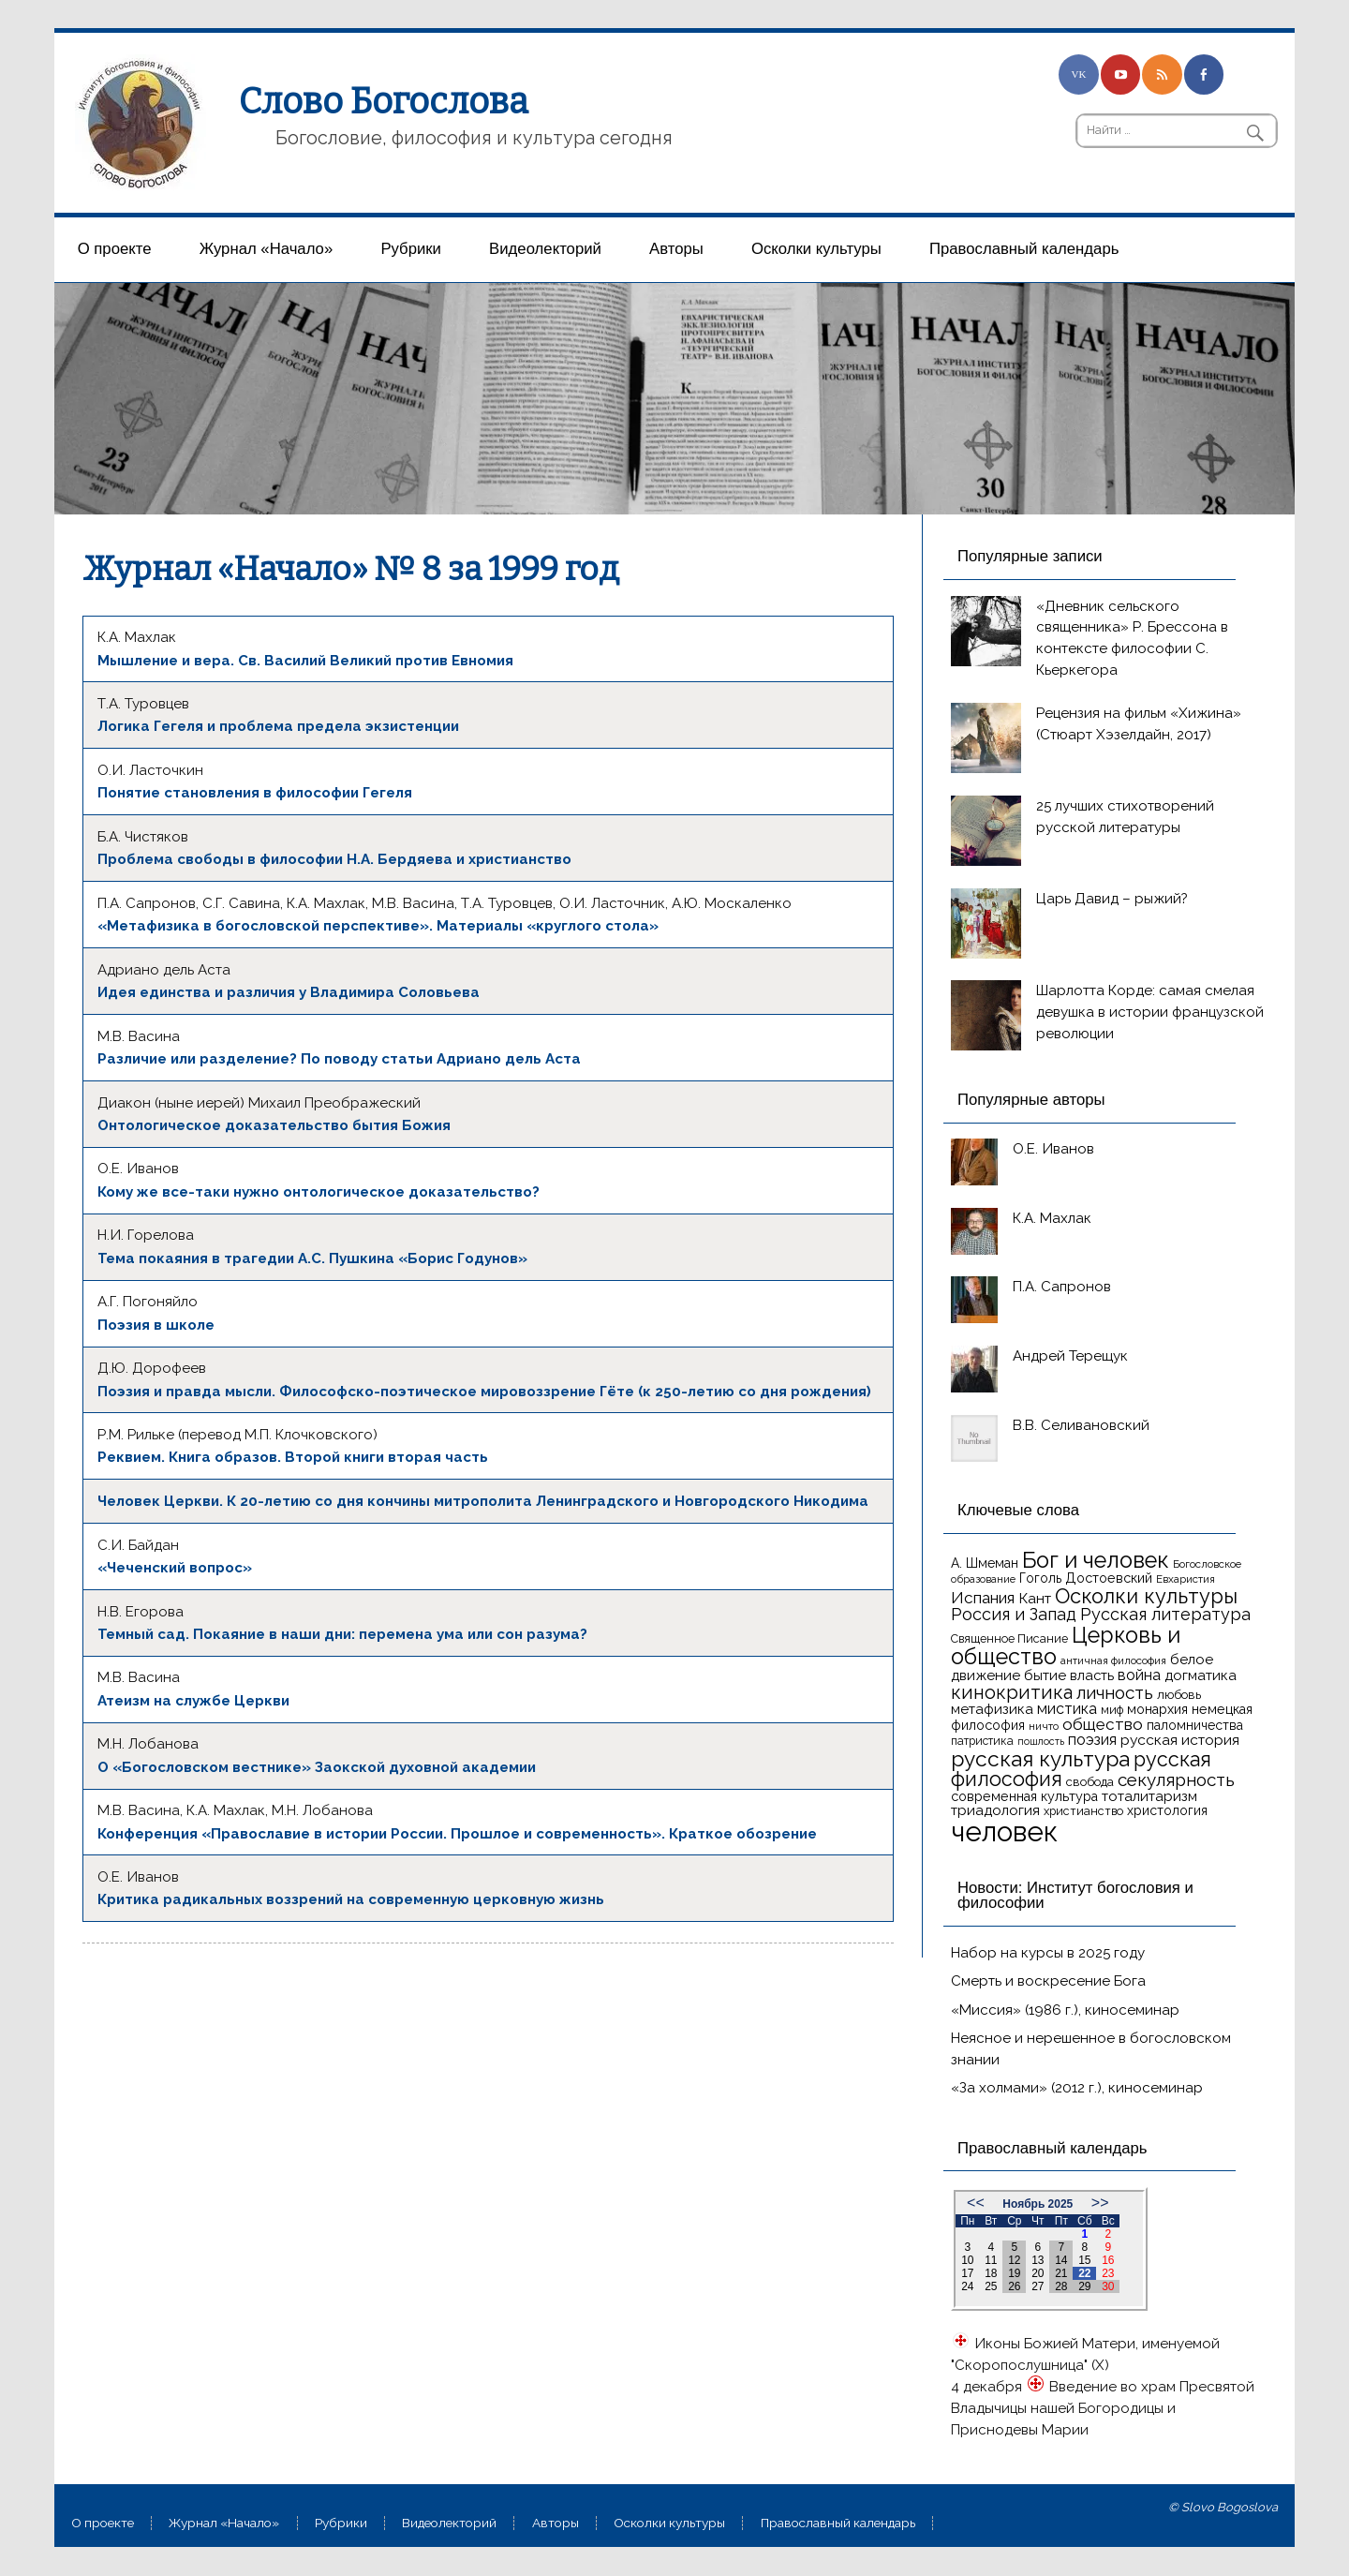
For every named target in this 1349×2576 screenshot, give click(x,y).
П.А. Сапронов (1062, 1286)
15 (1084, 2260)
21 (1061, 2273)
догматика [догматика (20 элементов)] (1200, 1675)
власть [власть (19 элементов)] (1092, 1675)
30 (1108, 2286)
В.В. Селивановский (1081, 1425)
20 (1037, 2273)
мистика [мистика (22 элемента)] (1067, 1709)
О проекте (115, 249)
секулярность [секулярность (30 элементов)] (1176, 1779)
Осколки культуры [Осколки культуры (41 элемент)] (1146, 1596)
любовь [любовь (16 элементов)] (1179, 1695)
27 (1037, 2286)
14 (1061, 2260)
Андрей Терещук (1070, 1356)
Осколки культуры (816, 249)
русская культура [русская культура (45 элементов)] (1040, 1759)
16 (1108, 2260)
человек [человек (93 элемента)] (1004, 1831)
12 (1014, 2260)
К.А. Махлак (1052, 1218)
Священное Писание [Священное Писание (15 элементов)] (1009, 1638)
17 (967, 2273)
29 (1084, 2286)
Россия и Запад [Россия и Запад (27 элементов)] (1013, 1614)
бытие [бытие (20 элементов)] (1045, 1675)
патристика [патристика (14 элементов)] (982, 1741)
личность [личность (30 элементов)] (1114, 1692)
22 (1084, 2273)
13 (1037, 2260)
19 (1014, 2273)
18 (991, 2273)
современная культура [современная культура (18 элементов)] (1024, 1796)
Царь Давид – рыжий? (1112, 898)
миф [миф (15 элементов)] (1112, 1710)
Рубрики (410, 249)
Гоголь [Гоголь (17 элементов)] (1040, 1578)
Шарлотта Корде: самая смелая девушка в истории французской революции (1150, 1012)
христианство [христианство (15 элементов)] (1083, 1811)
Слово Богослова (383, 101)
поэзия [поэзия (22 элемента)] (1092, 1740)
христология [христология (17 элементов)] (1167, 1810)
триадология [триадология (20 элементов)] (995, 1810)
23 (1108, 2273)
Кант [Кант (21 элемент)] (1034, 1598)
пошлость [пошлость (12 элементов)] (1040, 1741)
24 (967, 2286)
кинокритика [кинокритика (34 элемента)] (1012, 1692)
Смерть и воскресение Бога (1048, 1981)
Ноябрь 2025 (1037, 2204)
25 (991, 2286)
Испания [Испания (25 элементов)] (983, 1597)
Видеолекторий (545, 249)
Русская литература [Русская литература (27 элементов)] (1165, 1614)
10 (967, 2260)
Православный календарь (1024, 249)
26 (1014, 2286)
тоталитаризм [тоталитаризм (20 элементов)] (1149, 1796)
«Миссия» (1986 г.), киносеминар (1065, 2010)
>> (1100, 2203)
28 (1061, 2286)
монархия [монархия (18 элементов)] (1157, 1709)
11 (991, 2260)
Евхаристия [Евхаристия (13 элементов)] (1185, 1579)
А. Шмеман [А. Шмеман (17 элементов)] (984, 1563)
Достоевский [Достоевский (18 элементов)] (1108, 1578)
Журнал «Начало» (267, 249)
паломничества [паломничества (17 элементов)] (1195, 1725)
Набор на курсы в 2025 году (1048, 1952)
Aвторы (676, 249)
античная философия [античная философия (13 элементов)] (1113, 1660)
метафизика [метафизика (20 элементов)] (992, 1709)
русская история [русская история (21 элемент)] (1179, 1740)
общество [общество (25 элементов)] (1102, 1724)
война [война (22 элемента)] (1139, 1675)
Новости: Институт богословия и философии (1075, 1896)
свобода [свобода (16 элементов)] (1090, 1782)
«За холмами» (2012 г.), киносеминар (1077, 2087)
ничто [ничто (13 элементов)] (1044, 1726)
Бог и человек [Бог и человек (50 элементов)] (1095, 1560)
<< (976, 2203)
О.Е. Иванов (1053, 1148)
